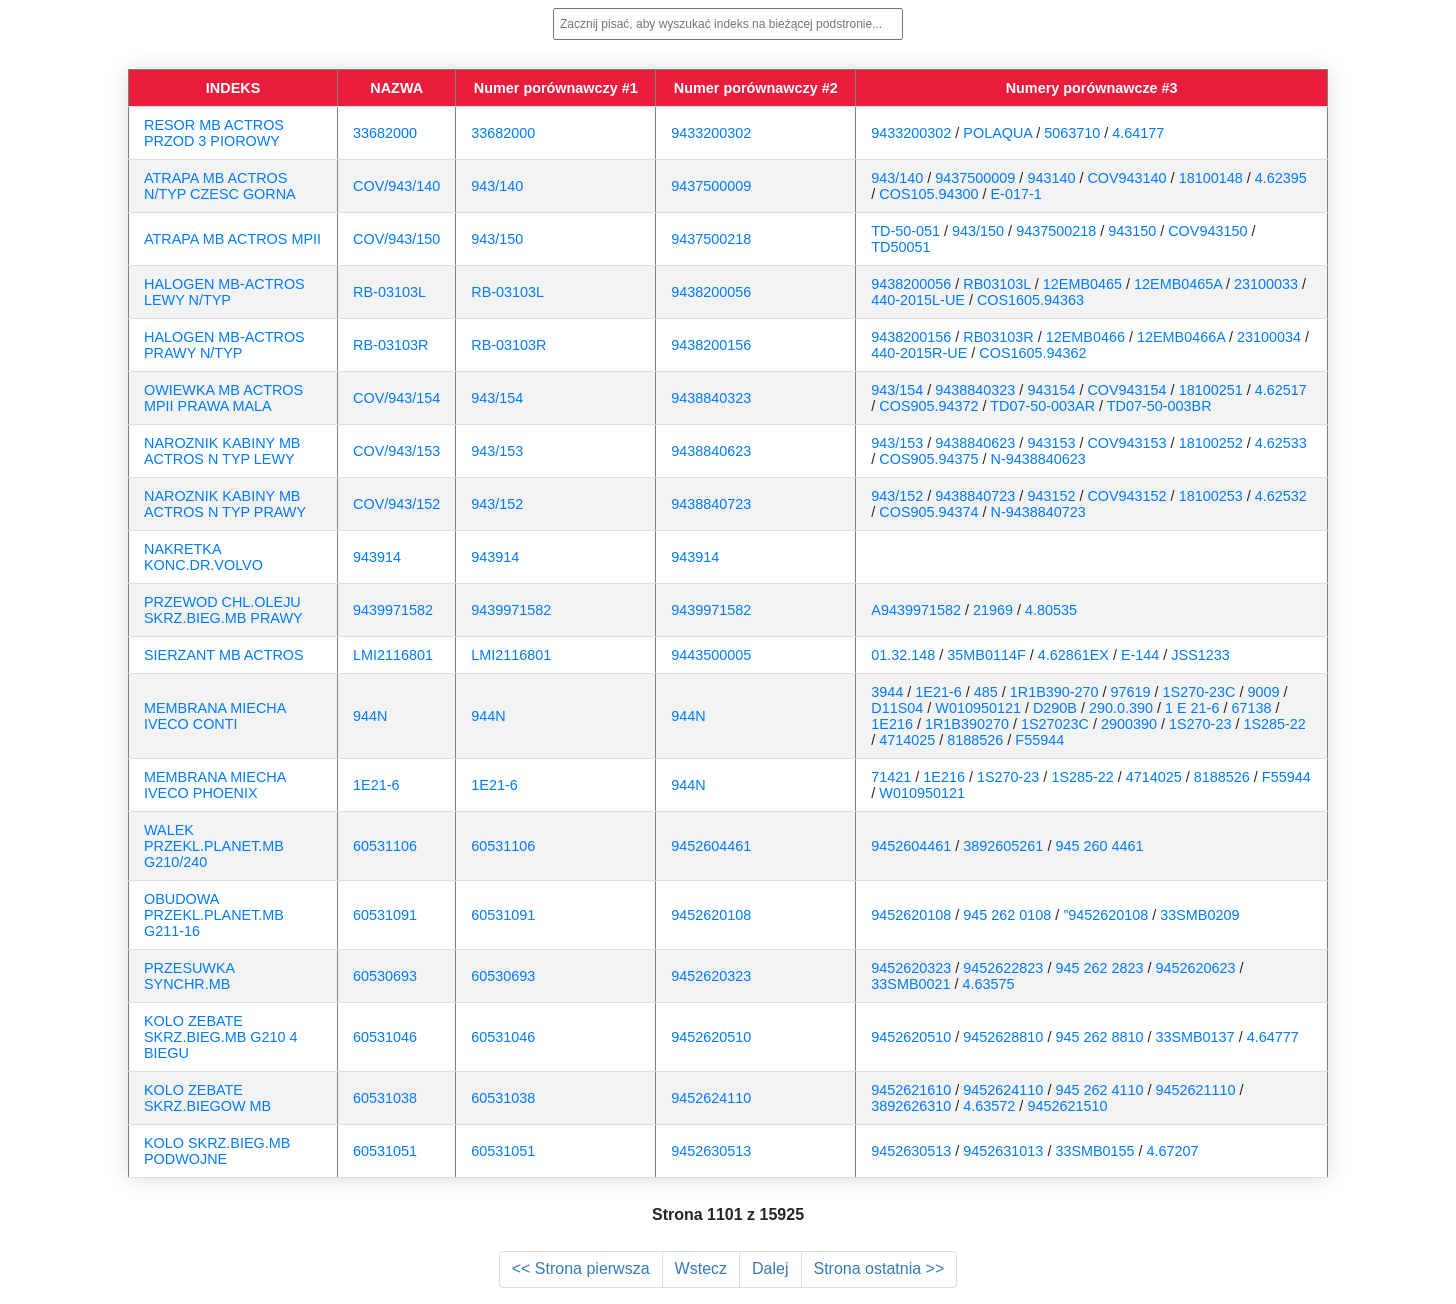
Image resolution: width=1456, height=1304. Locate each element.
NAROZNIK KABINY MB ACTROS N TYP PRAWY (225, 504)
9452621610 (911, 1090)
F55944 (1039, 740)
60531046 (385, 1037)
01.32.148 (903, 655)
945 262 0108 (1007, 915)
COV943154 (1126, 390)
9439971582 (393, 610)
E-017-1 (1016, 194)
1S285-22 (1274, 724)
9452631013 (1003, 1151)
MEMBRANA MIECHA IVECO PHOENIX (215, 785)
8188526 (975, 740)
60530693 (385, 976)
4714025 (907, 740)
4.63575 (989, 984)
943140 (1051, 178)
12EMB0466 (1085, 337)
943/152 (497, 504)
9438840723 (711, 504)
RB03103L (996, 284)
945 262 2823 (1099, 968)
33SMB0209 (1199, 915)
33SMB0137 (1194, 1037)
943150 (1132, 231)
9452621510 (1067, 1106)
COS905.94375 (928, 459)
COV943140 (1126, 178)
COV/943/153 (396, 451)
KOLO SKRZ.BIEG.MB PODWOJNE (217, 1151)
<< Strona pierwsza (581, 1268)
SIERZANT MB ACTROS (224, 655)
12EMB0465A (1178, 284)
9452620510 (711, 1037)
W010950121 (978, 708)
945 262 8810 (1099, 1037)
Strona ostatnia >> (879, 1268)
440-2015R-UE (919, 353)
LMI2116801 (393, 655)
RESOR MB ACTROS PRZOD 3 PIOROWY (214, 133)
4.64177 (1138, 133)
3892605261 (1003, 846)
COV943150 (1207, 231)
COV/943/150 (396, 239)
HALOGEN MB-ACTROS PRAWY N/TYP (224, 345)
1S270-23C (1199, 692)
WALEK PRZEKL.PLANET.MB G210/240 (214, 846)
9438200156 (711, 345)
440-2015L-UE (918, 300)
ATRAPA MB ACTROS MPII (232, 239)
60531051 (385, 1151)
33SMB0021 (910, 984)
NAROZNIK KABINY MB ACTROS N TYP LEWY (222, 451)
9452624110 (711, 1098)
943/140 (497, 186)
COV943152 (1126, 496)
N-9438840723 (1038, 512)
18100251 (1211, 390)
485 (986, 692)
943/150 (497, 239)
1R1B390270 (967, 724)
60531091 (385, 915)
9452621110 (1195, 1090)
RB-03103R (390, 345)
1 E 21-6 (1192, 708)
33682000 (385, 133)
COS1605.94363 (1030, 300)
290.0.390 (1121, 708)
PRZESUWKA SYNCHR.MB (189, 976)
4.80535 (1051, 610)
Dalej (770, 1268)
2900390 (1129, 724)
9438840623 (711, 451)
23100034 (1269, 337)
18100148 (1211, 178)
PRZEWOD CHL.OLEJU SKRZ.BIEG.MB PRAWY (223, 610)
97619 (1131, 692)
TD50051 (900, 247)
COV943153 (1126, 443)
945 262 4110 (1099, 1090)
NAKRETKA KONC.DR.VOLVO (203, 557)
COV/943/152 (396, 504)
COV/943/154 (396, 398)
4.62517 (1281, 390)
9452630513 (711, 1151)
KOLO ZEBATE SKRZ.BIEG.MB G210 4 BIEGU (221, 1037)
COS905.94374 (928, 512)
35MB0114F (986, 655)
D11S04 (897, 708)
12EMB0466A (1181, 337)
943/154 (497, 398)
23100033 (1266, 284)
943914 (377, 557)
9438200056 (711, 292)
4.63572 (989, 1106)
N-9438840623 (1038, 459)
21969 (993, 610)
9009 (1263, 692)
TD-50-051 (905, 231)
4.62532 (1281, 496)
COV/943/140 (396, 186)
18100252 (1211, 443)
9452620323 (711, 976)
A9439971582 (916, 610)
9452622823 (1003, 968)
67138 (1251, 708)
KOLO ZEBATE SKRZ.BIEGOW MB (207, 1098)
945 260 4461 (1099, 846)
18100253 (1211, 496)
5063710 (1072, 133)
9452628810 (1003, 1037)
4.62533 (1281, 443)
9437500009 (711, 186)
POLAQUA (997, 133)
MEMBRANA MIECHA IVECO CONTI (215, 716)
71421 (891, 777)
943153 (1051, 443)
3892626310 (911, 1106)
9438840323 (711, 398)
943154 (1051, 390)
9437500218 (711, 239)
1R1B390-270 (1054, 692)
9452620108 (711, 915)
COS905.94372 (928, 406)
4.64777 (1273, 1037)
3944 (887, 692)
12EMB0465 (1082, 284)
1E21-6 (938, 692)
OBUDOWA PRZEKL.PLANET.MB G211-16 (214, 915)
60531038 (385, 1098)
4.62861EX (1073, 655)
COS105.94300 (928, 194)
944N (370, 716)
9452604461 (711, 846)
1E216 (892, 724)
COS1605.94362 (1032, 353)
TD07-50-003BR (1159, 406)
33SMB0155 (1094, 1151)
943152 (1051, 496)
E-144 (1140, 655)
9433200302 (711, 133)
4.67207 (1173, 1151)
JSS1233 (1200, 655)
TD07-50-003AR (1042, 406)
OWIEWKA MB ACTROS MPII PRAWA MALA (223, 398)
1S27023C (1055, 724)
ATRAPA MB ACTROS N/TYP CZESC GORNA (220, 186)
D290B (1055, 708)
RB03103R (998, 337)
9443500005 (711, 655)
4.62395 (1281, 178)
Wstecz (701, 1268)
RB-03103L (389, 292)
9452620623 (1195, 968)
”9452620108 (1105, 915)
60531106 (385, 846)
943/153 (497, 451)
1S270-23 (1200, 724)
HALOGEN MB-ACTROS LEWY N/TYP (224, 292)
